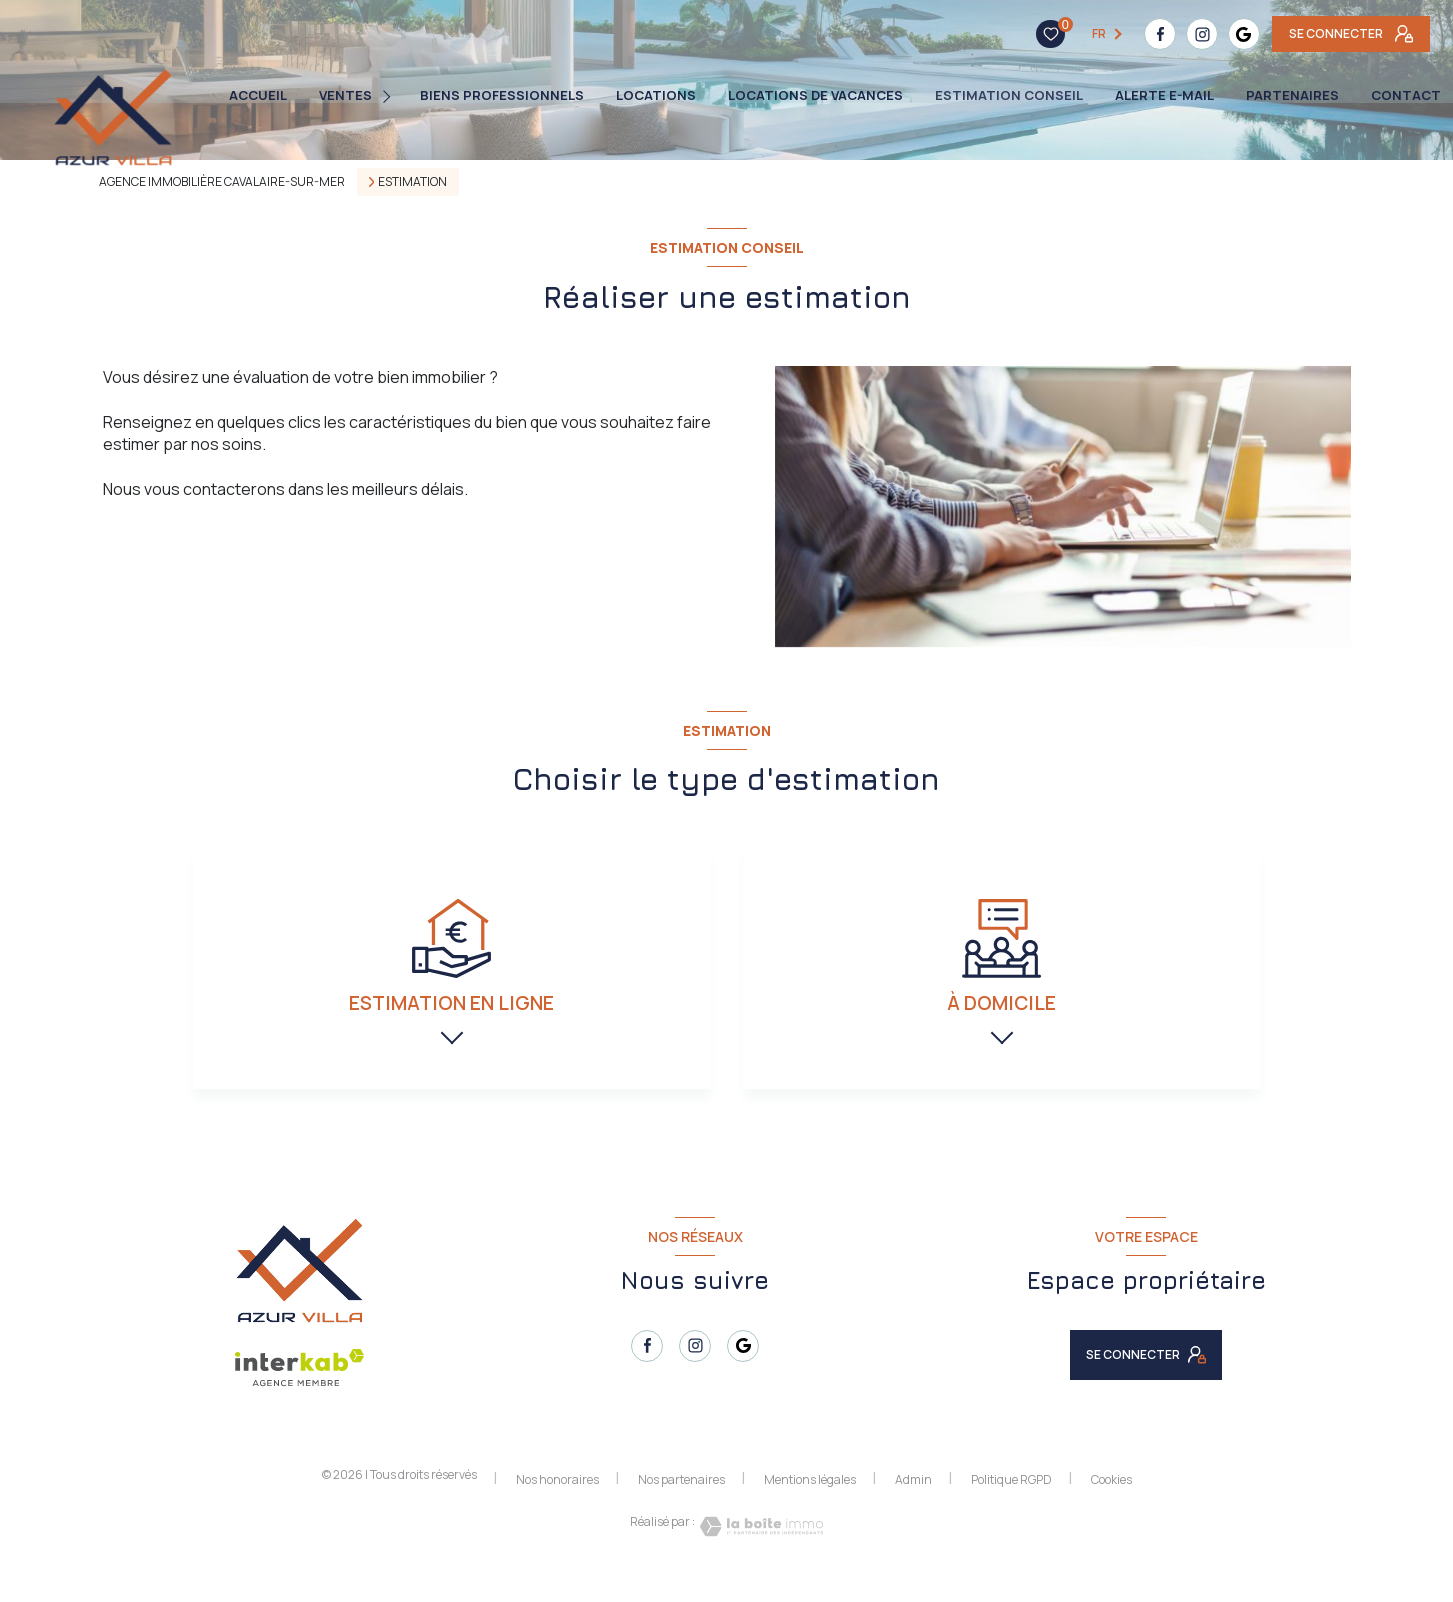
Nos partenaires (681, 1502)
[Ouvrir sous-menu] (391, 96)
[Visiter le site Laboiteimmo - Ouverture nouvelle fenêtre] (759, 1549)
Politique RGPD (1011, 1502)
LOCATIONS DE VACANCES (815, 95)
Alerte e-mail (1164, 95)
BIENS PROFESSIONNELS (502, 95)
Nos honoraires (557, 1502)
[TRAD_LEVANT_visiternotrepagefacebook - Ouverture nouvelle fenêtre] (1039, 34)
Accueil (258, 95)
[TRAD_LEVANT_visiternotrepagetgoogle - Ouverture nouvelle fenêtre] (1123, 34)
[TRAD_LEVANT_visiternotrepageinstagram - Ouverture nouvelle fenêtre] (1081, 34)
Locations (656, 95)
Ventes (345, 95)
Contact (1406, 95)
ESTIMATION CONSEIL (1009, 95)
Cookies (1111, 1503)
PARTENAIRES (1292, 95)
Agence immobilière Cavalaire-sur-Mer (222, 181)
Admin (913, 1502)
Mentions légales (810, 1502)
